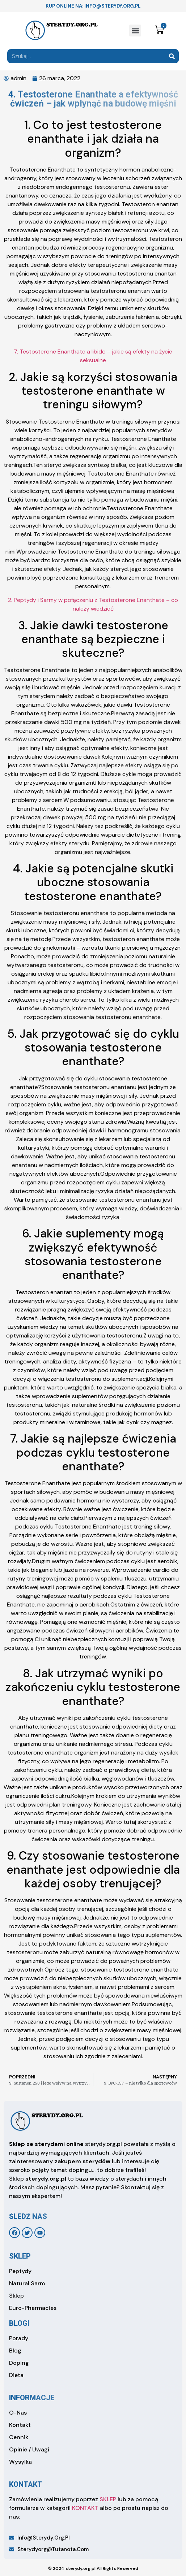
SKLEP (108, 2499)
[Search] (172, 56)
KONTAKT (85, 2508)
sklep (20, 2256)
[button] (135, 30)
